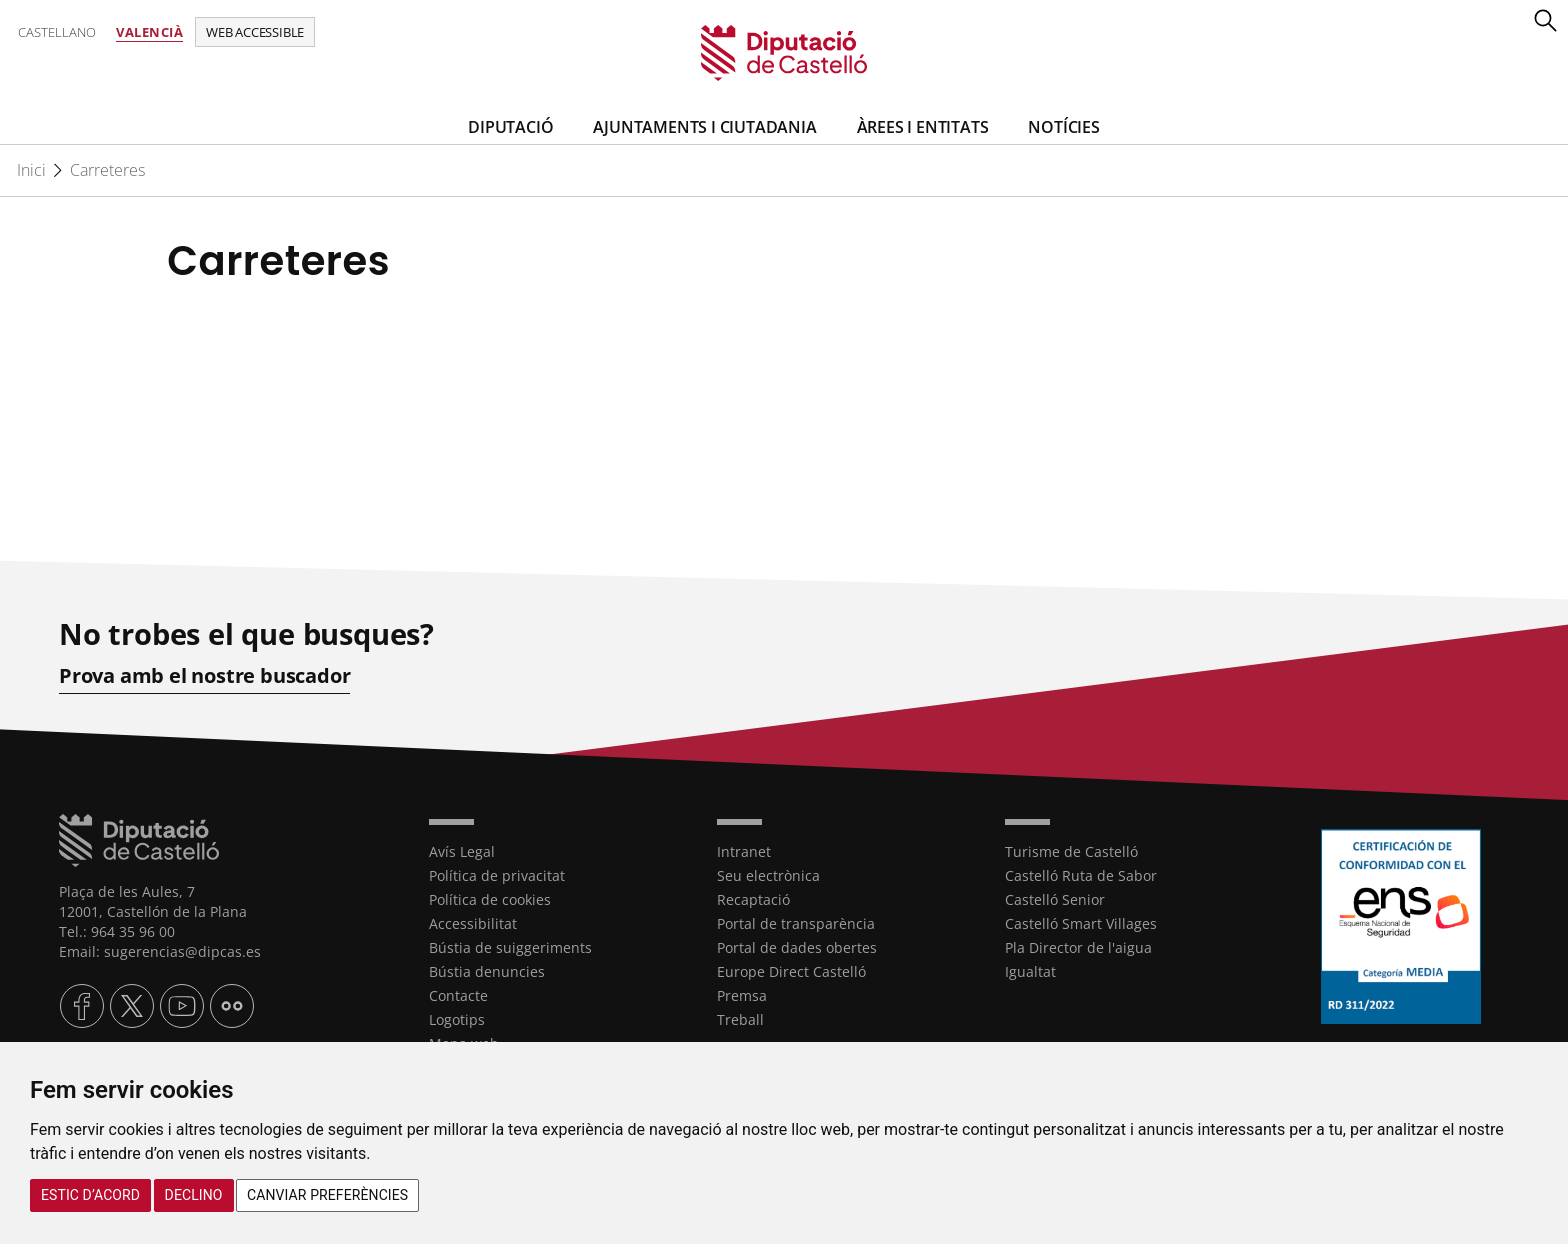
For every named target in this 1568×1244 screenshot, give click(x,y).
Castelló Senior (1055, 899)
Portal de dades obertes (797, 947)
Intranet (744, 851)
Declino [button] (194, 1195)
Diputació (510, 127)
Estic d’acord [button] (90, 1195)
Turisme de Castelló (1071, 851)
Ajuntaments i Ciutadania (704, 127)
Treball (740, 1019)
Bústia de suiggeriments (510, 947)
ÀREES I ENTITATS (923, 127)
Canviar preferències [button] (327, 1195)
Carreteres (107, 170)
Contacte (458, 995)
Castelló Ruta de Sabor (1081, 875)
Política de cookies (490, 899)
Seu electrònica (768, 875)
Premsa (742, 995)
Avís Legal (462, 851)
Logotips (457, 1019)
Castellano (57, 32)
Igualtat (1030, 971)
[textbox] (783, 357)
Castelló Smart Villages (1081, 923)
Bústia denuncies (487, 971)
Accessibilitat (473, 923)
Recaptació (753, 899)
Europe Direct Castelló (791, 971)
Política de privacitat (497, 875)
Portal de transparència (796, 923)
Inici (31, 170)
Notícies (1063, 127)
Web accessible (255, 32)
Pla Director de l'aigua (1078, 947)
